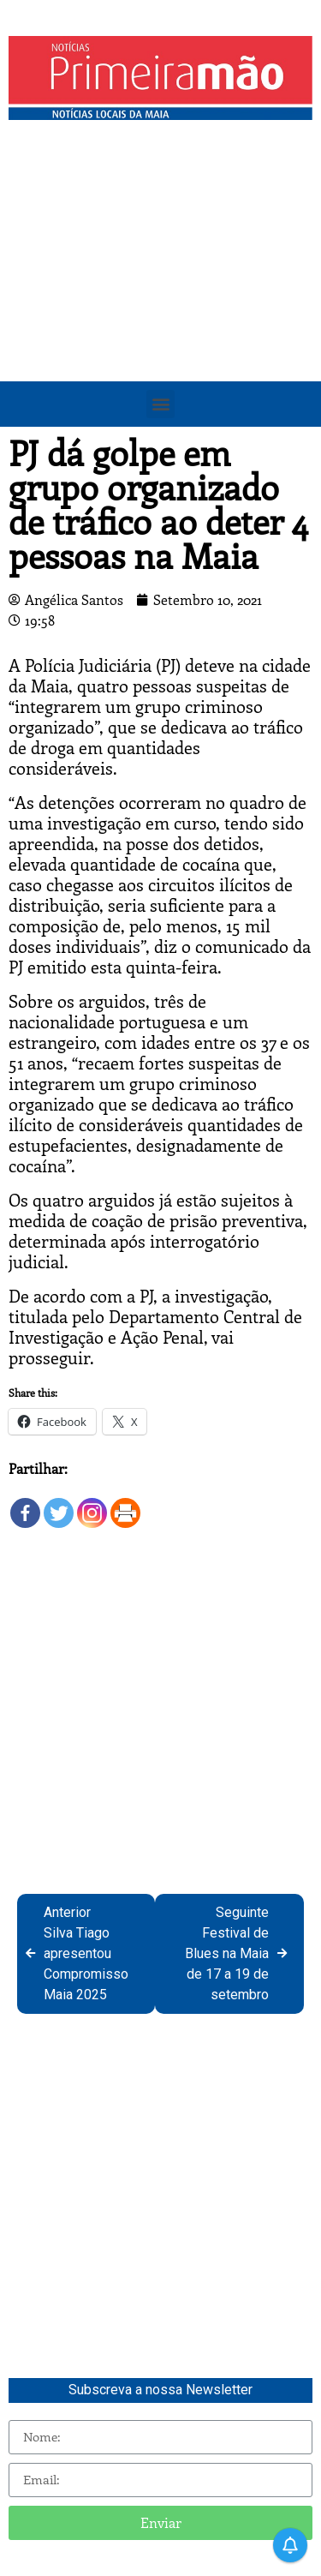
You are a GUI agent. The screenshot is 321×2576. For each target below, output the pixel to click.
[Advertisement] (160, 297)
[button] (160, 404)
